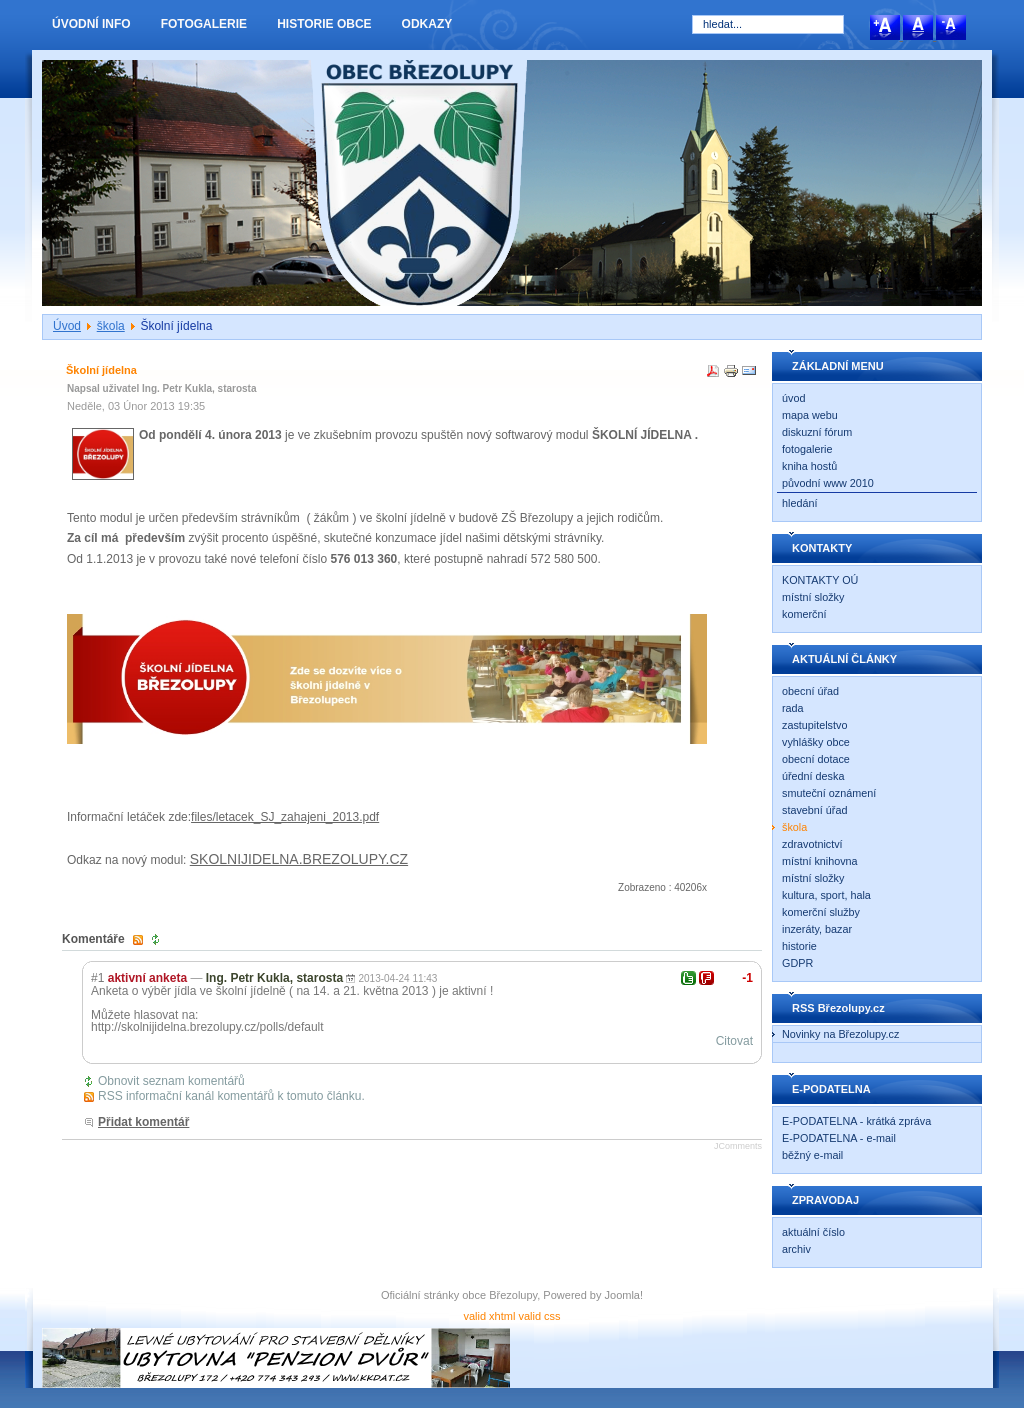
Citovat (734, 1041)
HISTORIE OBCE (324, 24)
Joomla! (624, 1295)
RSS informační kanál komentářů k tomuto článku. (231, 1096)
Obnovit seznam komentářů (171, 1081)
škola (111, 326)
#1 (97, 978)
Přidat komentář (143, 1122)
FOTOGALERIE (204, 24)
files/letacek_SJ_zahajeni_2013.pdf (285, 817)
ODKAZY (427, 24)
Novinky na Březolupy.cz (840, 1034)
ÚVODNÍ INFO (91, 24)
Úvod (67, 326)
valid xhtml (489, 1316)
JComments (738, 1146)
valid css (539, 1316)
